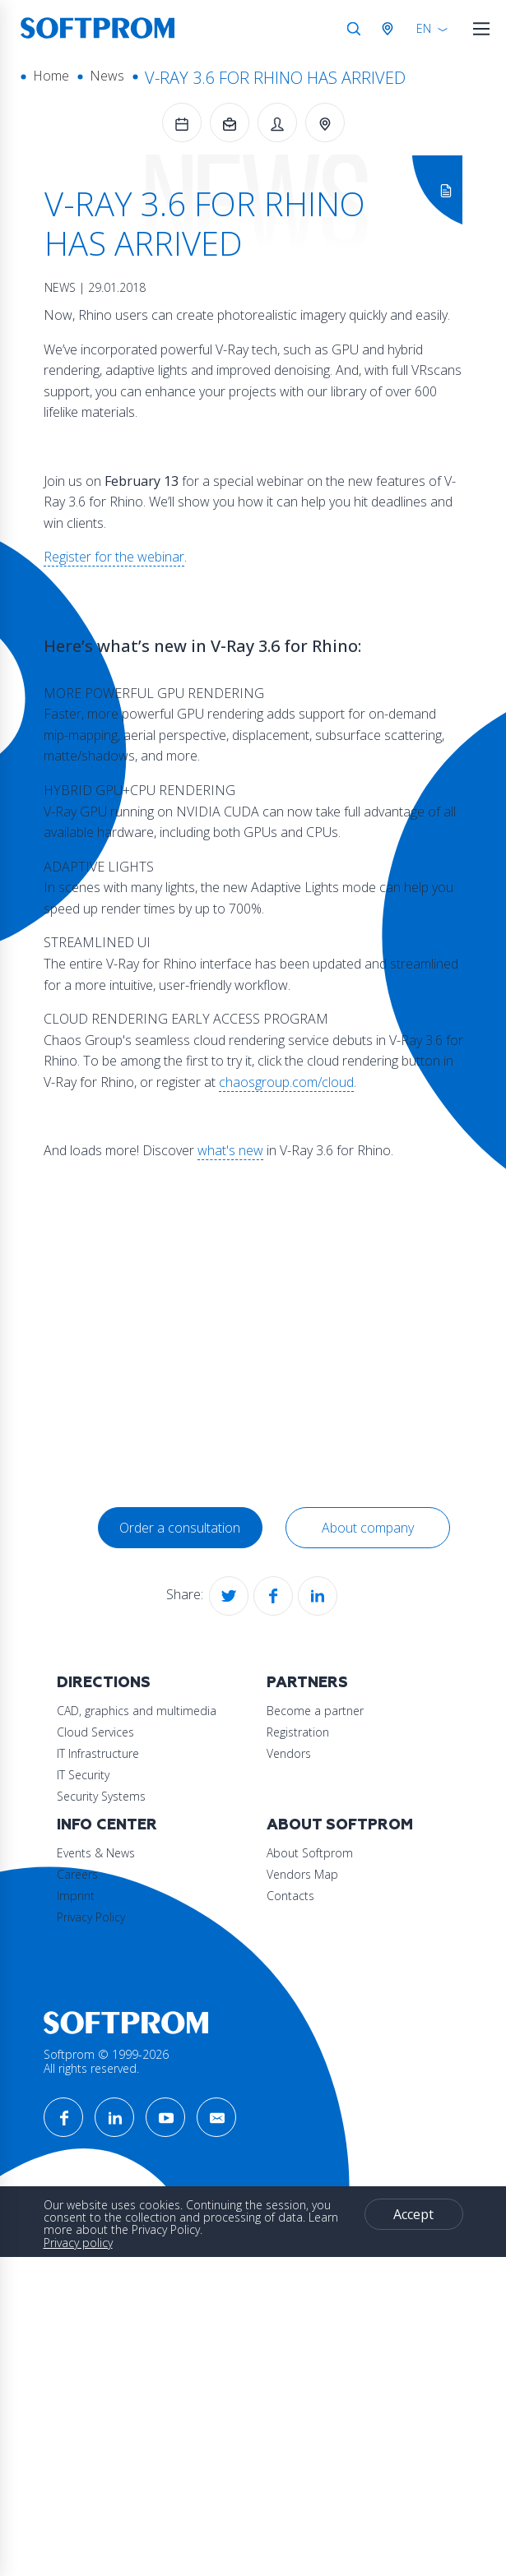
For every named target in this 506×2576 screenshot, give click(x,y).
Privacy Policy (91, 2016)
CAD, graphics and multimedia (136, 1710)
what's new (230, 1150)
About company (368, 1528)
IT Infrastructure (98, 1753)
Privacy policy (78, 2438)
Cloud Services (95, 1732)
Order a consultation (179, 1528)
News (107, 76)
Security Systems (101, 1796)
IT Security (83, 1775)
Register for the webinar (114, 557)
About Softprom (130, 2045)
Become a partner (105, 1853)
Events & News (96, 1952)
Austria (390, 28)
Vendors (79, 1895)
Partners (97, 1824)
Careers (77, 1974)
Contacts (80, 2116)
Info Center (107, 1924)
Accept (118, 2468)
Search (353, 28)
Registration (88, 1874)
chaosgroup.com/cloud (286, 1082)
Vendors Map (92, 2094)
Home (51, 76)
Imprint (76, 1995)
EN (423, 28)
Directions (104, 1682)
